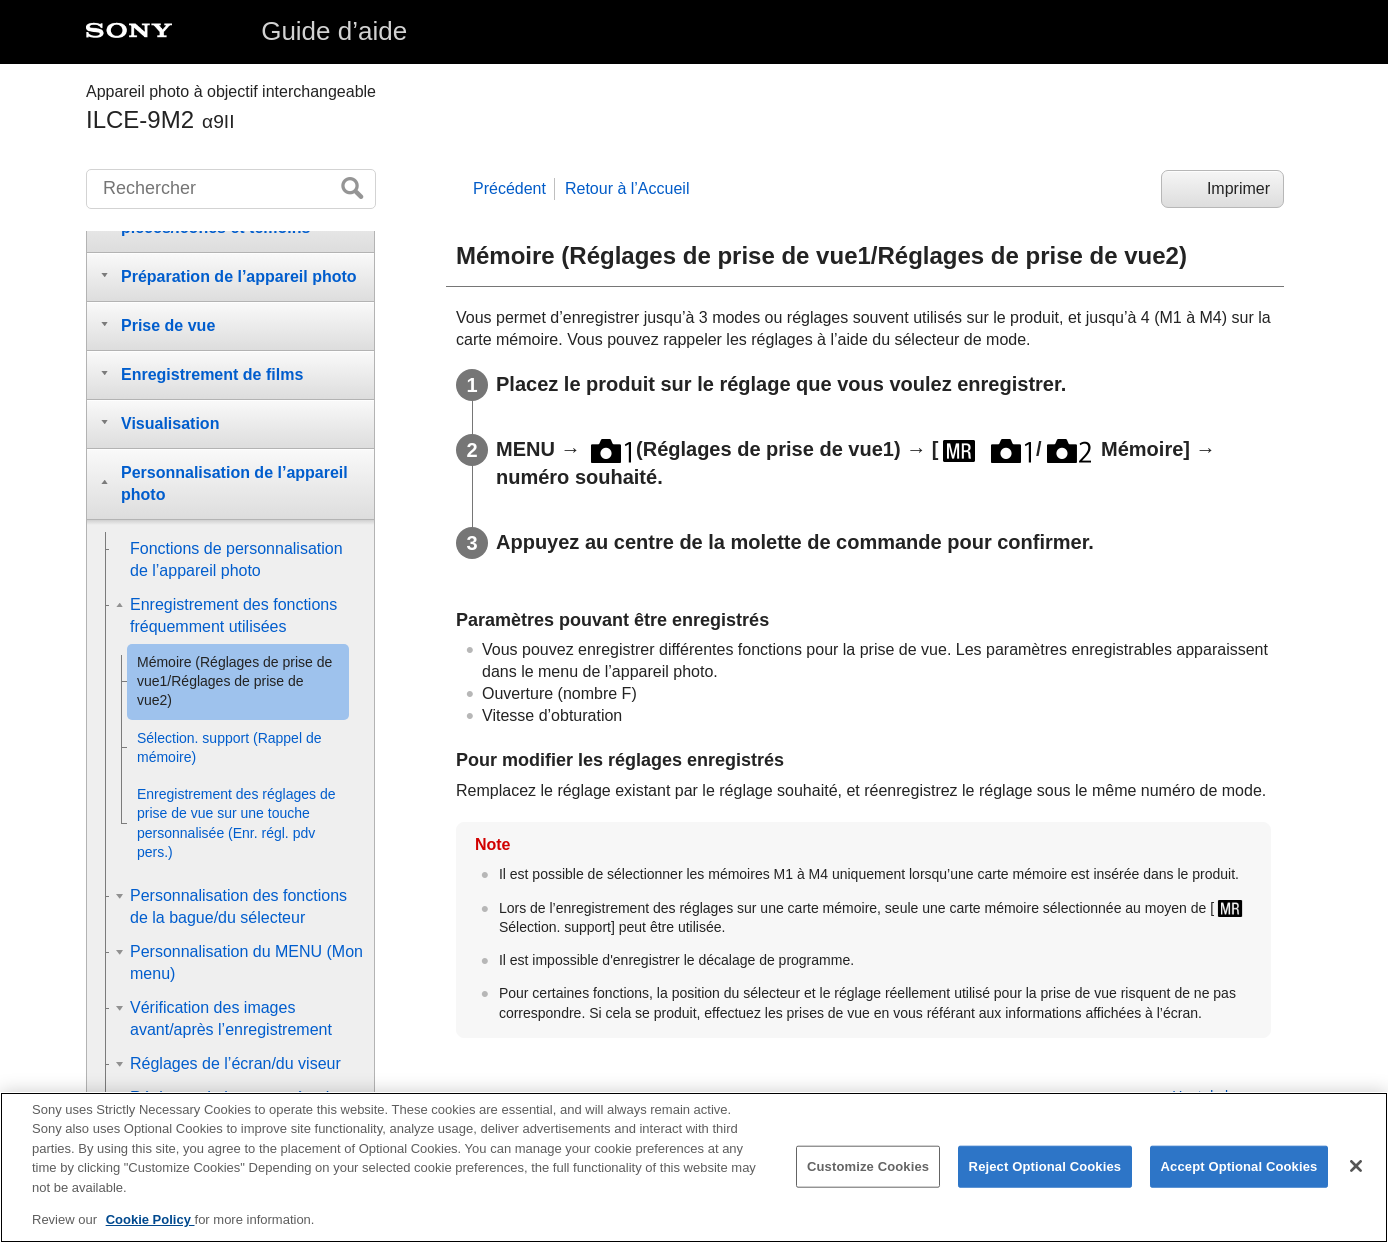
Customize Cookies (868, 1172)
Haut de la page (1221, 1096)
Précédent (509, 188)
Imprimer (1238, 188)
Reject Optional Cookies (1045, 1172)
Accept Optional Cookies (1239, 1172)
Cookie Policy (150, 1227)
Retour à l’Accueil (627, 188)
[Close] (1356, 1173)
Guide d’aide (334, 31)
